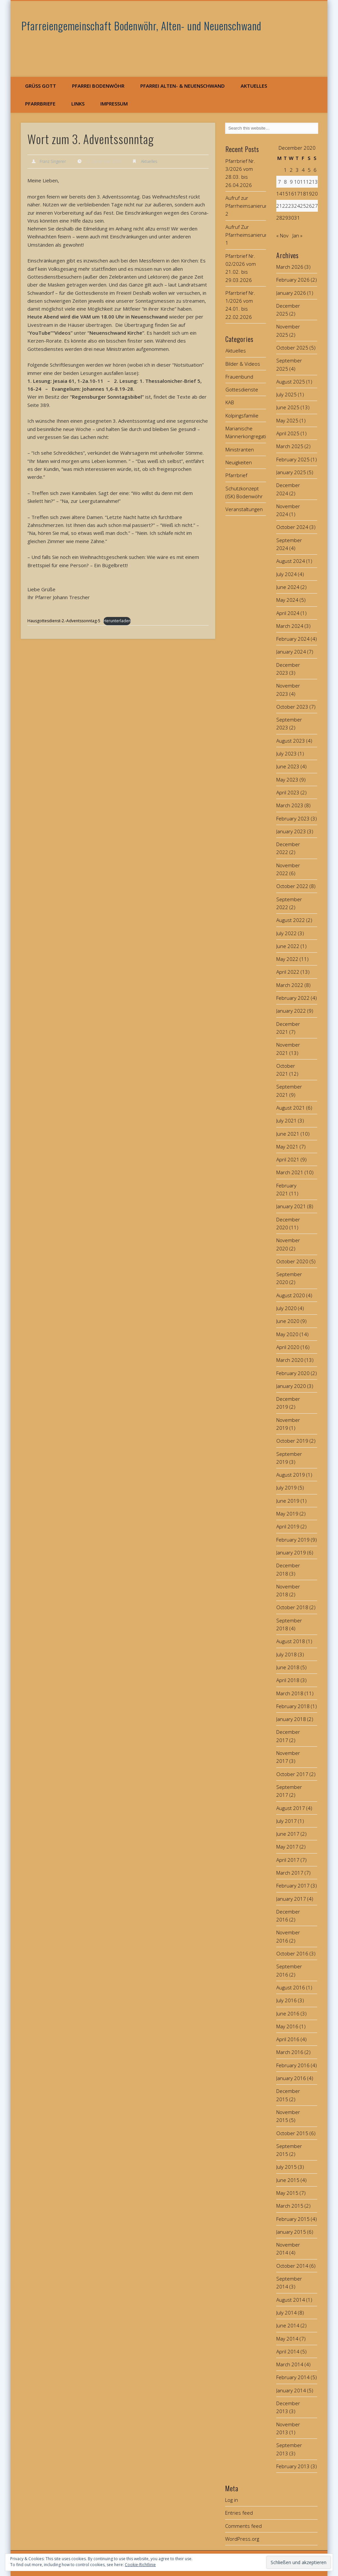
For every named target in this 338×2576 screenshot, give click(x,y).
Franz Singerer (53, 161)
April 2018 (287, 1680)
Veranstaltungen (244, 509)
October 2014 (292, 2265)
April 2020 (287, 1347)
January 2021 (291, 1206)
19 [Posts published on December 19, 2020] (309, 193)
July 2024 (286, 574)
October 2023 (292, 706)
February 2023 (293, 818)
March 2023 (289, 805)
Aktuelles (254, 85)
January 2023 (291, 831)
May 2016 (287, 2026)
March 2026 (289, 266)
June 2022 (287, 946)
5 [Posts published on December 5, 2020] (309, 170)
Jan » (297, 235)
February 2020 (293, 1373)
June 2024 (287, 587)
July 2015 (286, 2166)
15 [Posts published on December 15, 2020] (285, 193)
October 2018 (292, 1607)
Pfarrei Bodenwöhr (98, 85)
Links (77, 103)
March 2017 (289, 1872)
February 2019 (293, 1539)
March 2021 (289, 1172)
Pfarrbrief (236, 475)
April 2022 (287, 971)
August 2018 (290, 1641)
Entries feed (239, 2512)
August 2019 (290, 1474)
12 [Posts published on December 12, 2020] (309, 181)
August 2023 (290, 740)
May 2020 (287, 1334)
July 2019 (286, 1487)
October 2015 (292, 2133)
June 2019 (287, 1500)
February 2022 (293, 998)
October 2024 (292, 527)
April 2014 (287, 2351)
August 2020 (290, 1295)
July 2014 (286, 2312)
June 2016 (287, 2013)
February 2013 (293, 2466)
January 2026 (291, 293)
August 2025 (290, 381)
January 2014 (291, 2390)
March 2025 (289, 446)
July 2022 (286, 933)
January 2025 (291, 472)
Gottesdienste (241, 389)
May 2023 (287, 779)
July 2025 (286, 394)
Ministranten (239, 449)
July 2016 (286, 2000)
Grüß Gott (40, 85)
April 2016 (287, 2039)
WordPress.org (242, 2538)
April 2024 (287, 613)
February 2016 (293, 2065)
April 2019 (287, 1526)
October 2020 (292, 1261)
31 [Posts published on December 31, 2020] (297, 217)
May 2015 (287, 2193)
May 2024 (287, 600)
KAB (229, 402)
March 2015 (289, 2205)
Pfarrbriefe (40, 103)
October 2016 (292, 1953)
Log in (231, 2500)
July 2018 (286, 1654)
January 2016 (291, 2078)
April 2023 (287, 792)
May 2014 (287, 2338)
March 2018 (289, 1693)
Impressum (114, 103)
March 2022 (289, 985)
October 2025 (292, 347)
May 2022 (287, 959)
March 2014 (289, 2364)
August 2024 (290, 561)
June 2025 (287, 407)
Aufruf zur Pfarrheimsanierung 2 (247, 206)
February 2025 (293, 459)
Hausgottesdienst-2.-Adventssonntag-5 (63, 621)
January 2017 (291, 1898)
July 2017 (286, 1821)
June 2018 (287, 1667)
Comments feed (243, 2526)
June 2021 (287, 1133)
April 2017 (287, 1859)
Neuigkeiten (238, 462)
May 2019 (287, 1513)
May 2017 (287, 1846)
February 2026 (293, 279)
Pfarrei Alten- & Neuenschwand (182, 85)
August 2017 (290, 1808)
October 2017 (292, 1774)
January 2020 (291, 1386)
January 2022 (291, 1010)
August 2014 (290, 2299)
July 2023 (286, 753)
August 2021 (290, 1107)
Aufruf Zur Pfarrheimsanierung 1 (247, 235)
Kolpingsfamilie (241, 415)
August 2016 (290, 1987)
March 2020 (289, 1360)
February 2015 (293, 2219)
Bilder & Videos (242, 363)
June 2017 (287, 1833)
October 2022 (292, 886)
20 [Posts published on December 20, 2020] (315, 193)
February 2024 (293, 638)
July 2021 (286, 1120)
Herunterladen (117, 621)
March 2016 (289, 2052)
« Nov (282, 235)
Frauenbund (239, 376)
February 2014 (293, 2377)
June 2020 (287, 1321)
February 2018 (293, 1706)
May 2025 (287, 420)
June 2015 (287, 2180)
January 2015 (291, 2231)
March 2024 (289, 626)
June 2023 (287, 766)
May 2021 (287, 1146)
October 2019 (292, 1440)
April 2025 (287, 433)
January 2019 (291, 1552)
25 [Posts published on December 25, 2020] (303, 205)
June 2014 (287, 2325)
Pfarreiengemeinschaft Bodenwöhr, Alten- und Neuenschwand (141, 25)
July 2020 (286, 1308)
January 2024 (291, 651)
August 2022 (290, 920)
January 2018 (291, 1719)
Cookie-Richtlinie (140, 2564)
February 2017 (293, 1885)
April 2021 (287, 1159)
